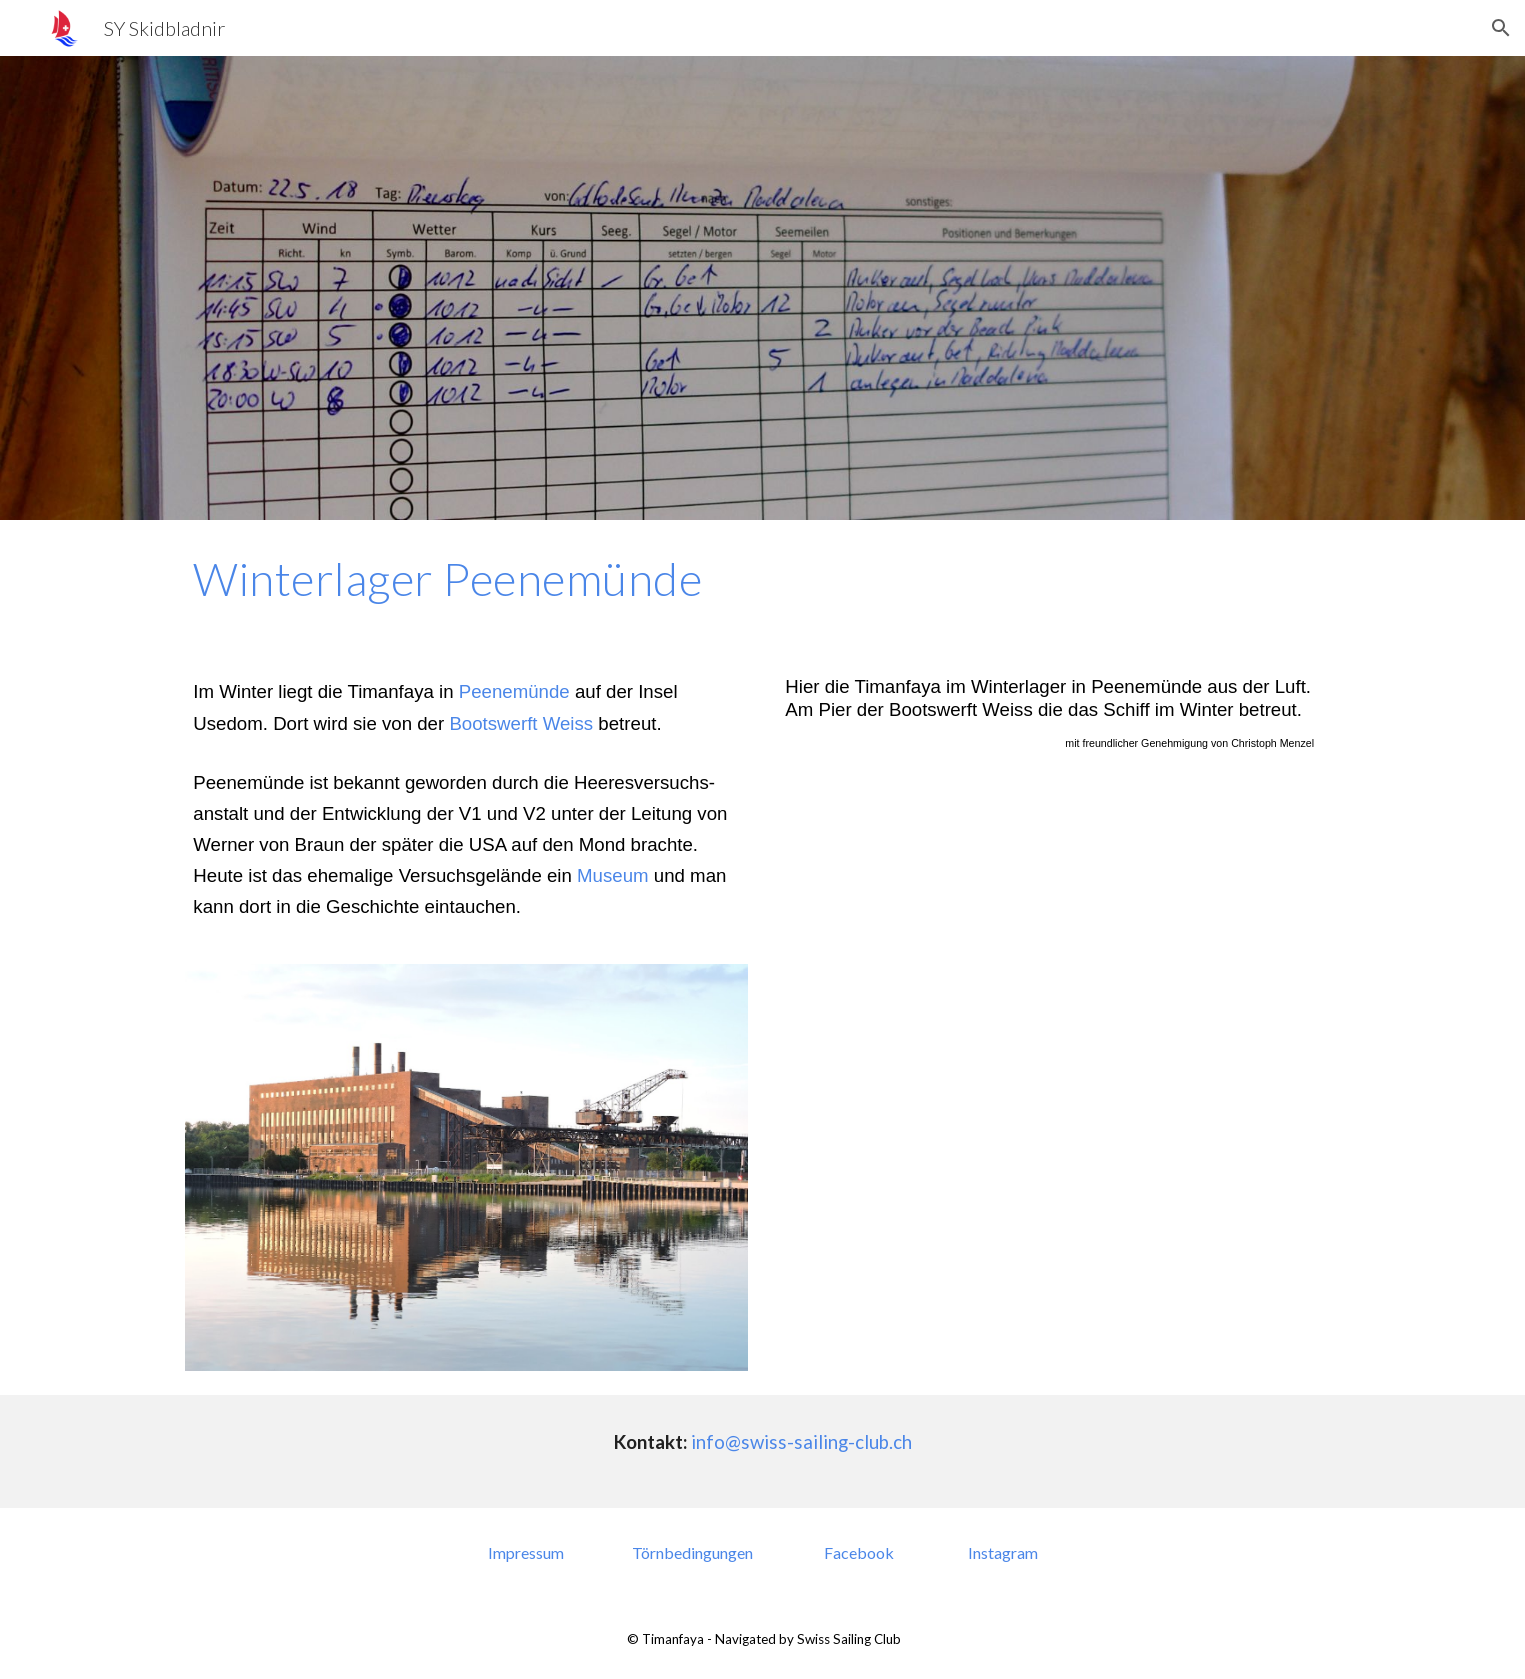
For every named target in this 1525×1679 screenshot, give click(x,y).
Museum (613, 875)
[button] (1501, 28)
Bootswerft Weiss (521, 723)
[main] (762, 579)
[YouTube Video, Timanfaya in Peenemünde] (1058, 988)
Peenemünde (514, 691)
